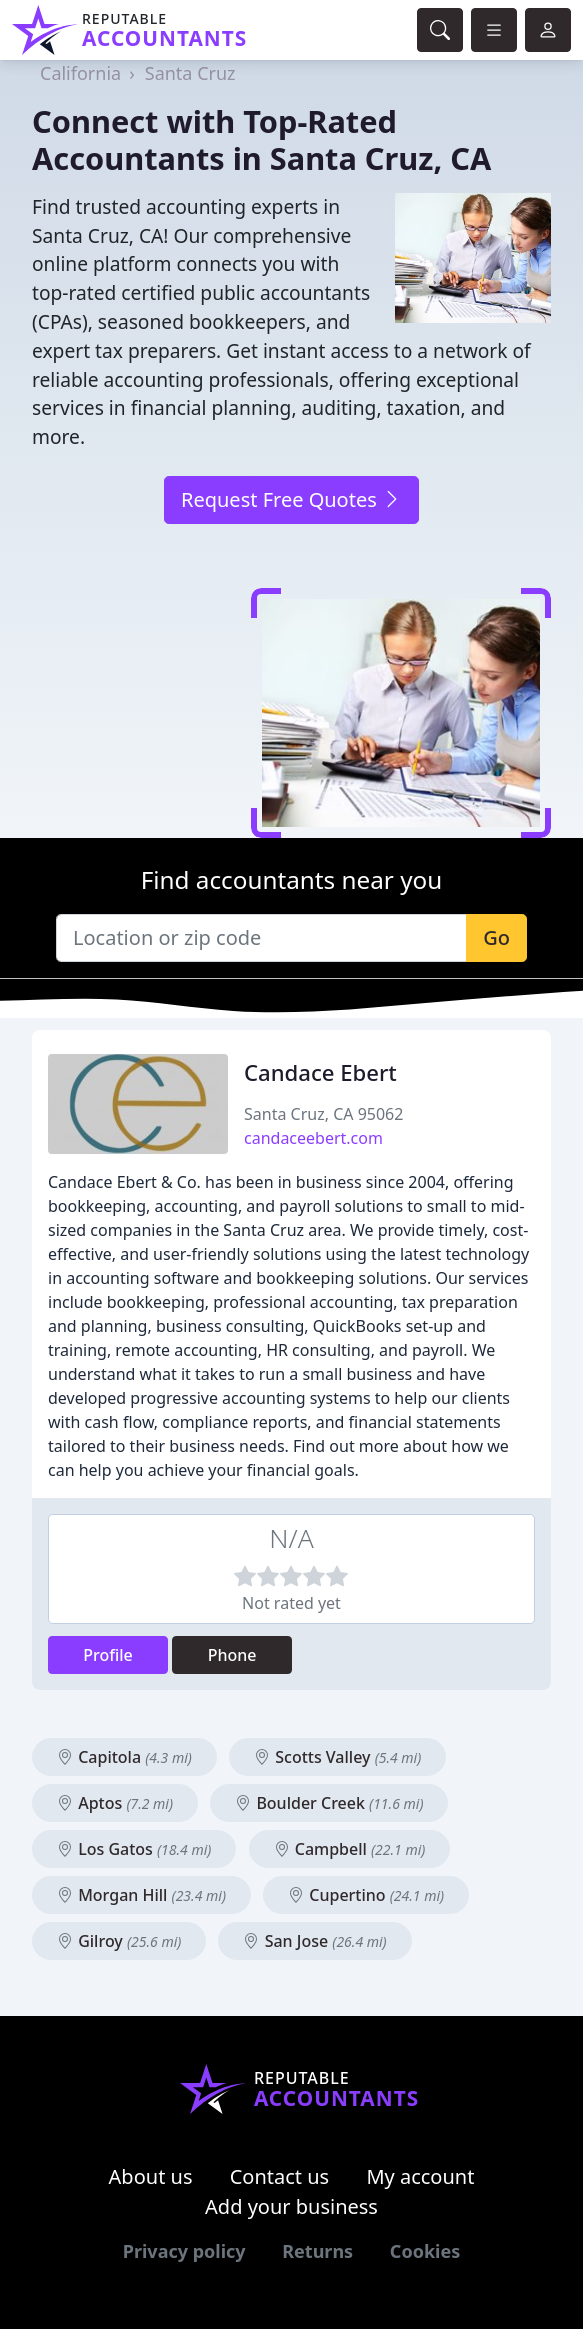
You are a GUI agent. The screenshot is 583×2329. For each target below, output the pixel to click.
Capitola (124, 1757)
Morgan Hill (141, 1895)
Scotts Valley (337, 1757)
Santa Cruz (190, 73)
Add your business (291, 2206)
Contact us (280, 2176)
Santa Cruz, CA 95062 (323, 1114)
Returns (317, 2251)
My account (420, 2176)
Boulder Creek (329, 1803)
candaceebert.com (313, 1138)
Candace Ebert (320, 1072)
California (80, 73)
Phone (232, 1655)
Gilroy (119, 1941)
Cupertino (366, 1895)
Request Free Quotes (291, 499)
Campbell (350, 1849)
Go (496, 937)
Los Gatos (134, 1849)
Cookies (425, 2251)
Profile (108, 1655)
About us (151, 2176)
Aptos (115, 1803)
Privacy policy (184, 2251)
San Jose (314, 1941)
